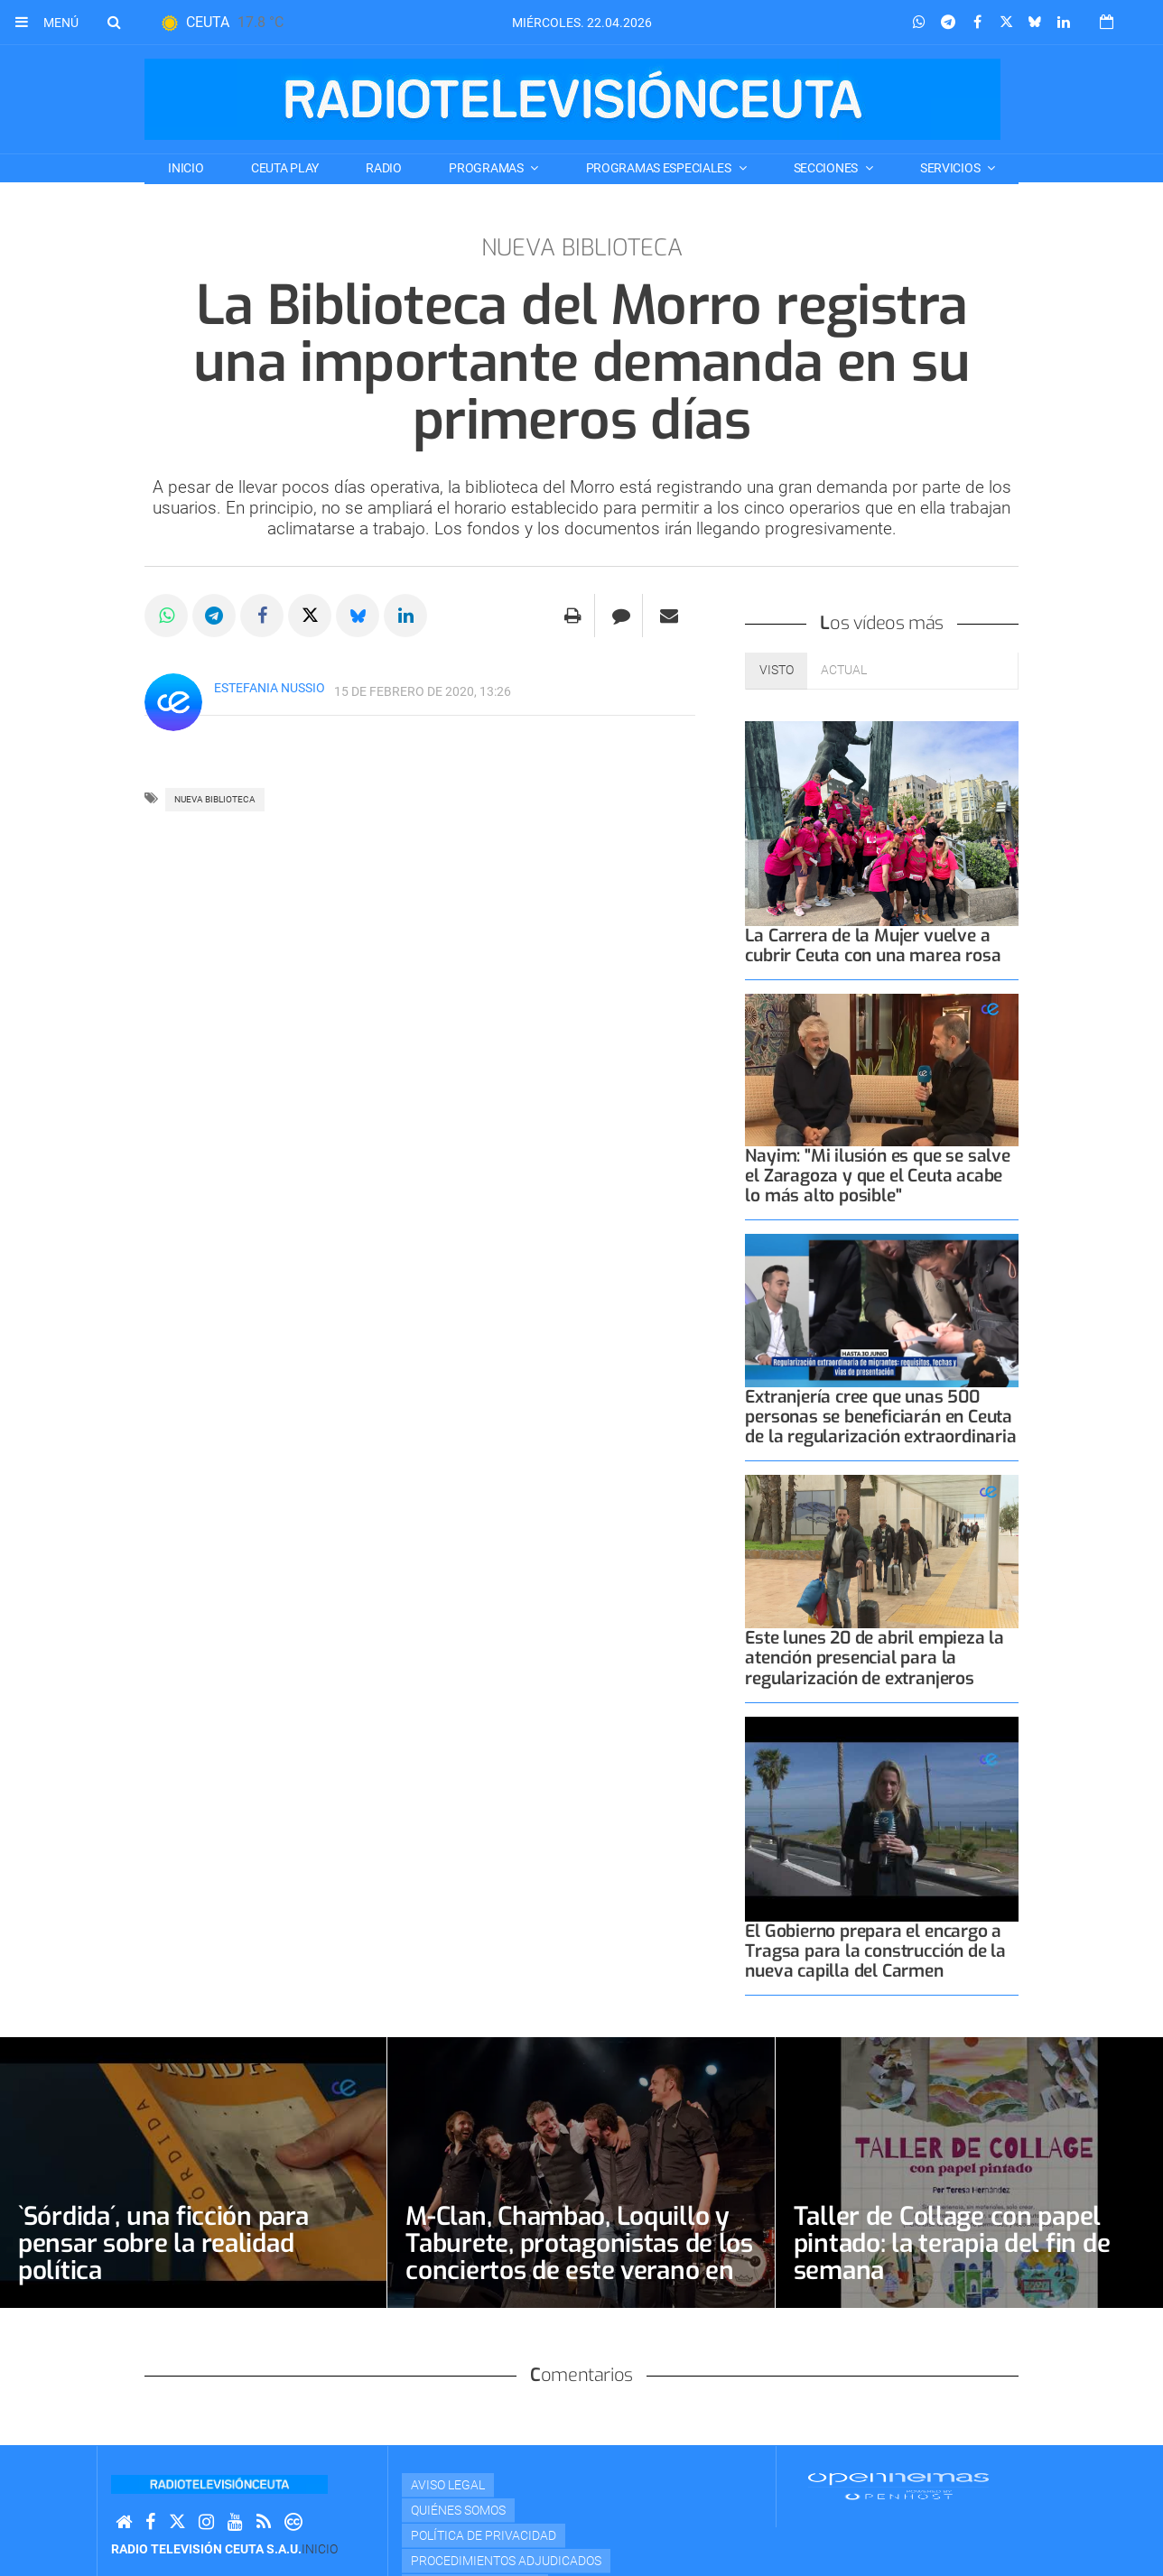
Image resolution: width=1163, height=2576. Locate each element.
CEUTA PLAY (285, 168)
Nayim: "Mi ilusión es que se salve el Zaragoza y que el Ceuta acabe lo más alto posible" (877, 1175)
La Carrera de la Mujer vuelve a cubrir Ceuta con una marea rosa (872, 945)
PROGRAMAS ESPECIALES (660, 168)
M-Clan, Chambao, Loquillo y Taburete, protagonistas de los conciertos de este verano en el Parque (579, 2257)
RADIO (384, 168)
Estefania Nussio (269, 688)
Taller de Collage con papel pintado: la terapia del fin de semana (952, 2243)
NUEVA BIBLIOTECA (215, 799)
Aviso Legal (448, 2485)
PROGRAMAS (487, 168)
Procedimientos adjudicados (506, 2560)
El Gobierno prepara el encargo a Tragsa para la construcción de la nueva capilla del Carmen (875, 1951)
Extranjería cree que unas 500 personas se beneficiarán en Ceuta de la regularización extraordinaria (880, 1416)
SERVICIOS (951, 168)
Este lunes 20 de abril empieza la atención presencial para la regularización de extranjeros (874, 1657)
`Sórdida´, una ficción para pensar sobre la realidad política (163, 2243)
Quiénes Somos (458, 2510)
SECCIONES (827, 168)
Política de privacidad (483, 2535)
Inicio (185, 168)
